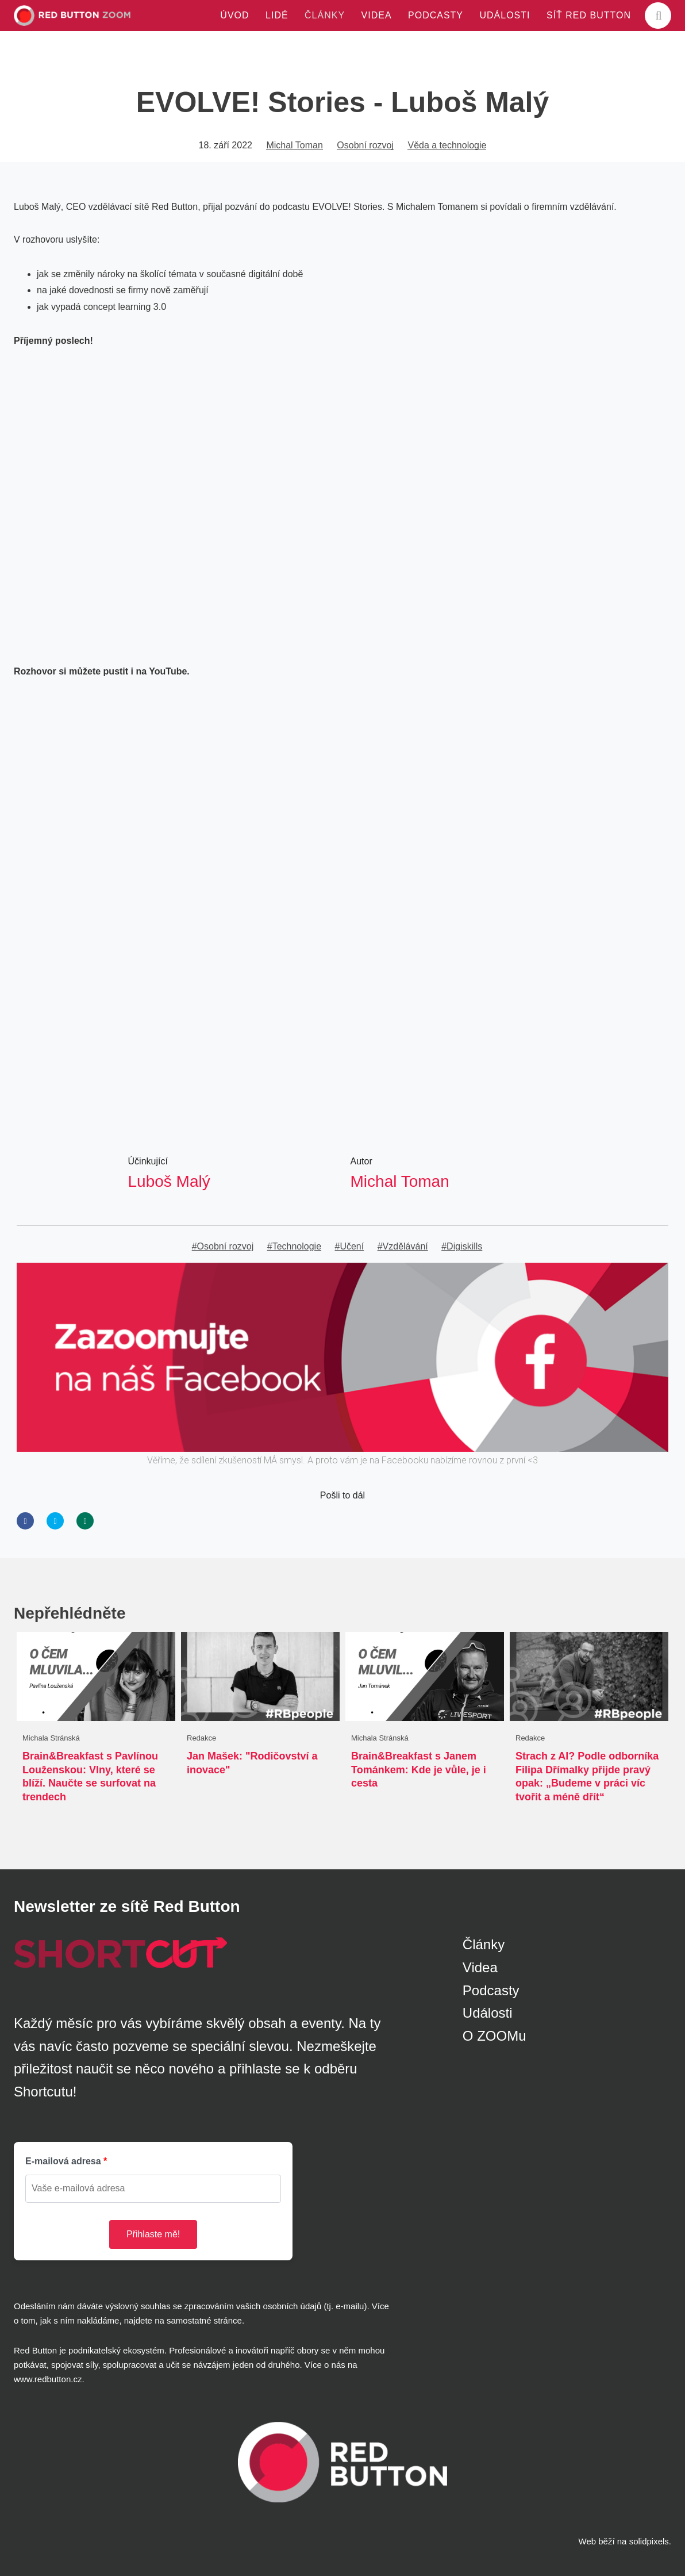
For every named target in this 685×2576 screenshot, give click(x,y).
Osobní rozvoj (365, 145)
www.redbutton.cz (48, 2379)
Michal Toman (294, 145)
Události (488, 2013)
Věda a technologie (446, 145)
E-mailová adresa (63, 2161)
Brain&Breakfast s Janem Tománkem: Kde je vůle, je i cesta (418, 1769)
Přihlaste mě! (153, 2234)
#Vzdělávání (403, 1246)
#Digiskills (461, 1246)
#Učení (349, 1246)
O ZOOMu (494, 2036)
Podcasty (491, 1990)
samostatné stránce (204, 2320)
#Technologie (294, 1246)
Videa (480, 1967)
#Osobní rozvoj (223, 1246)
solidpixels (649, 2541)
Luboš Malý (169, 1181)
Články (484, 1944)
